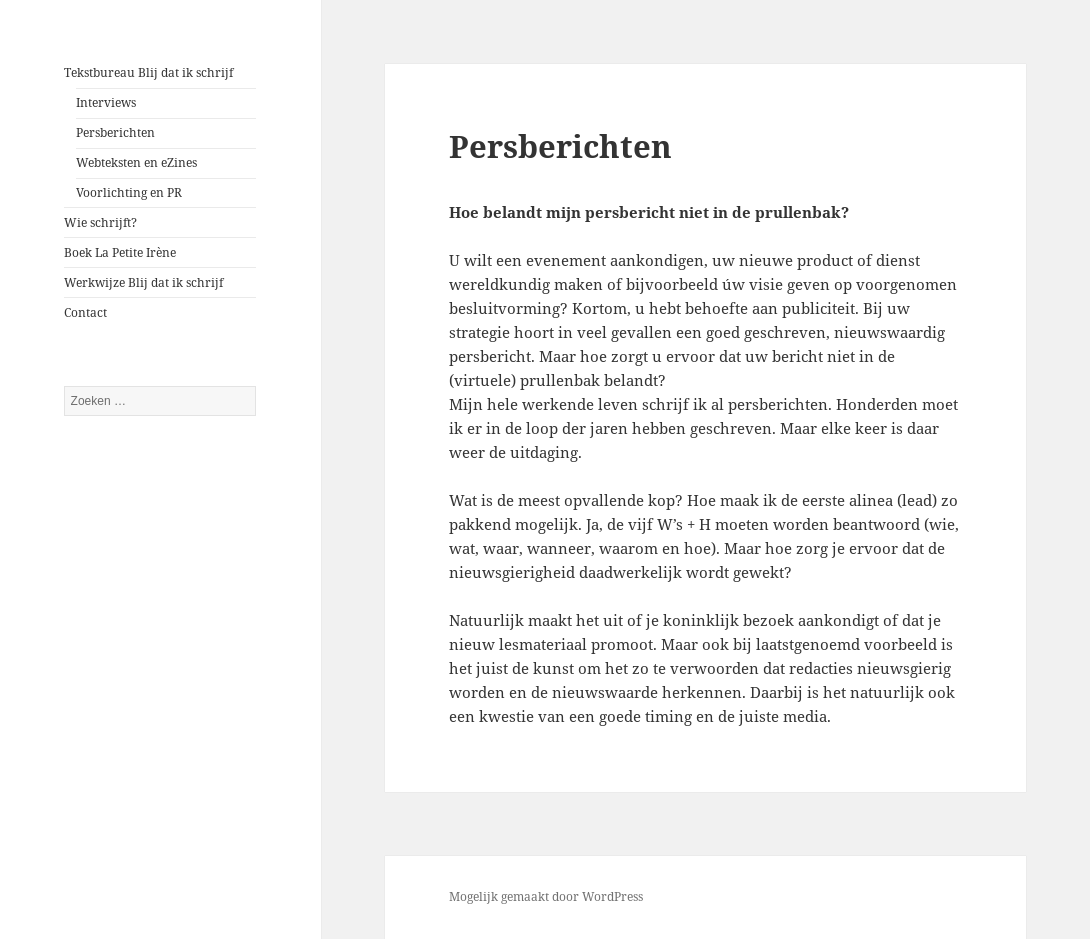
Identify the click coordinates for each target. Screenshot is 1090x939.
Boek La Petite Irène (120, 252)
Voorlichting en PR (129, 192)
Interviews (106, 102)
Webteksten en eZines (136, 162)
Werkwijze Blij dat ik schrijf (143, 282)
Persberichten (115, 132)
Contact (85, 312)
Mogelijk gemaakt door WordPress (546, 896)
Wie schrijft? (100, 222)
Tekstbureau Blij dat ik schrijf (148, 72)
